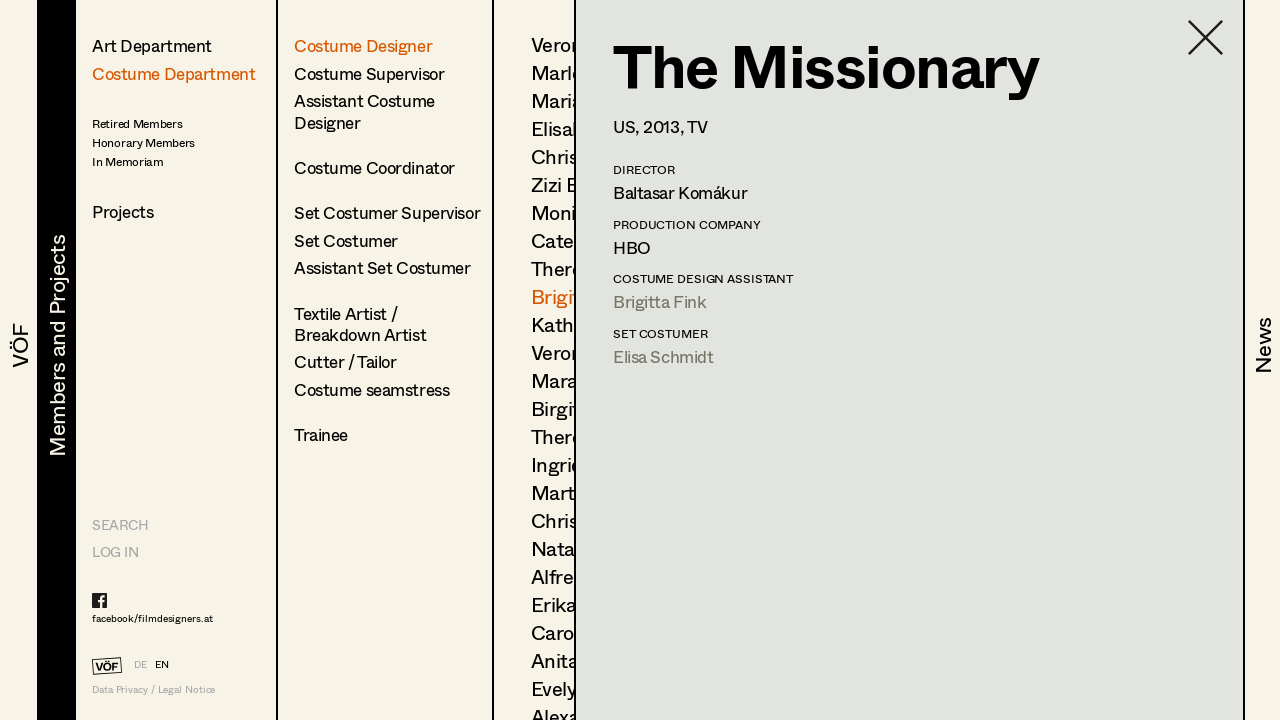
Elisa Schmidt (663, 356)
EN (162, 664)
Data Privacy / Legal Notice (153, 689)
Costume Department (173, 73)
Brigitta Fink (659, 301)
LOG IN (115, 551)
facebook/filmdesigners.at (152, 618)
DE (140, 664)
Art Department (152, 45)
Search (120, 524)
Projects (123, 211)
